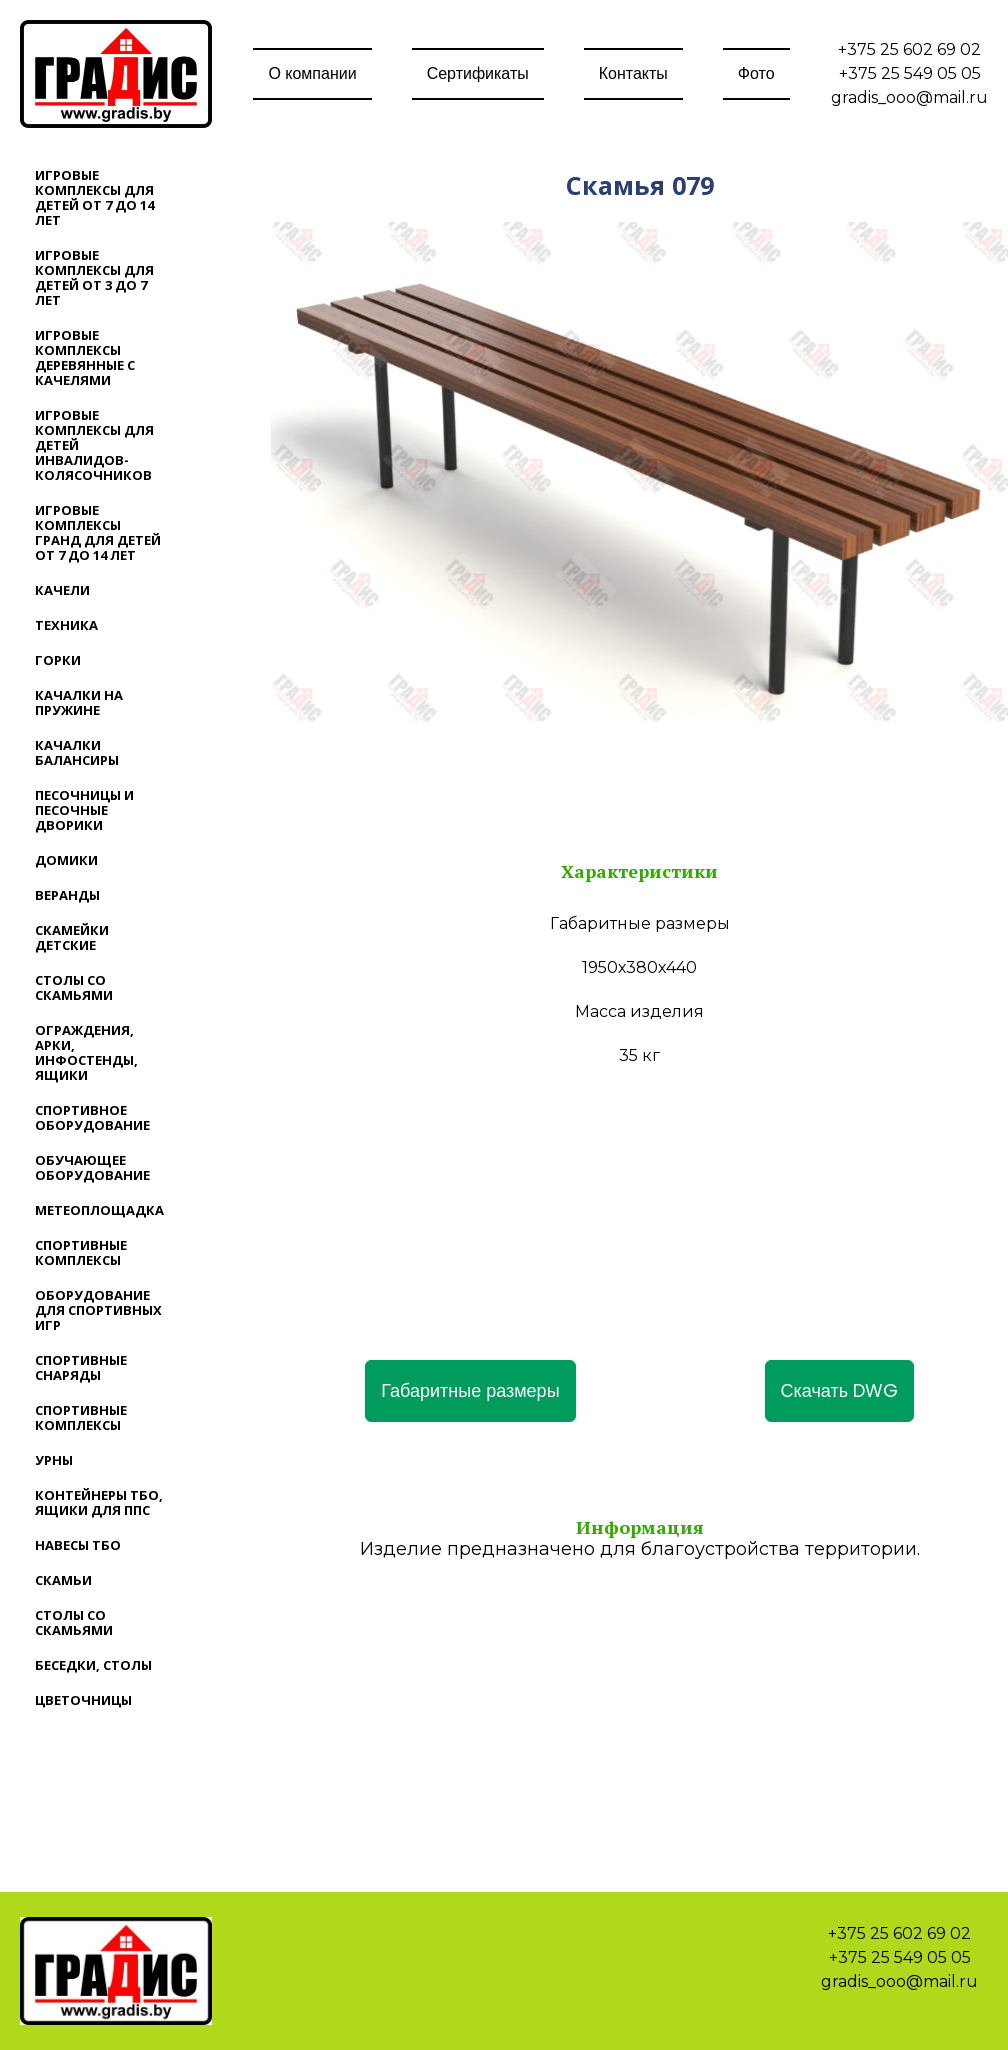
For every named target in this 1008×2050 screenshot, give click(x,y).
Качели (62, 590)
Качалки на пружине (79, 702)
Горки (58, 660)
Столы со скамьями (74, 987)
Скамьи (63, 1580)
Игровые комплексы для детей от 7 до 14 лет (94, 197)
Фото (756, 73)
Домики (66, 860)
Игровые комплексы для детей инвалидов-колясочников (94, 445)
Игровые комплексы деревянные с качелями (85, 357)
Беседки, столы (93, 1665)
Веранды (67, 895)
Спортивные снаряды (81, 1367)
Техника (66, 625)
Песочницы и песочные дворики (84, 810)
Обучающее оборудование (92, 1167)
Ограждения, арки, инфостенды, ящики (86, 1052)
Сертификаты (478, 73)
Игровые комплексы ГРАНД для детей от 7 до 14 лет (98, 532)
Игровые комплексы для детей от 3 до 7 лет (94, 277)
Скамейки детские (72, 937)
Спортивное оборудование (92, 1117)
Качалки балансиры (77, 752)
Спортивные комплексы (81, 1252)
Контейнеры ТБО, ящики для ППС (99, 1502)
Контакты (633, 73)
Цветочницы (83, 1700)
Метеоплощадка (99, 1210)
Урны (54, 1460)
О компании (312, 73)
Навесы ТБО (78, 1545)
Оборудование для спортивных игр (98, 1310)
